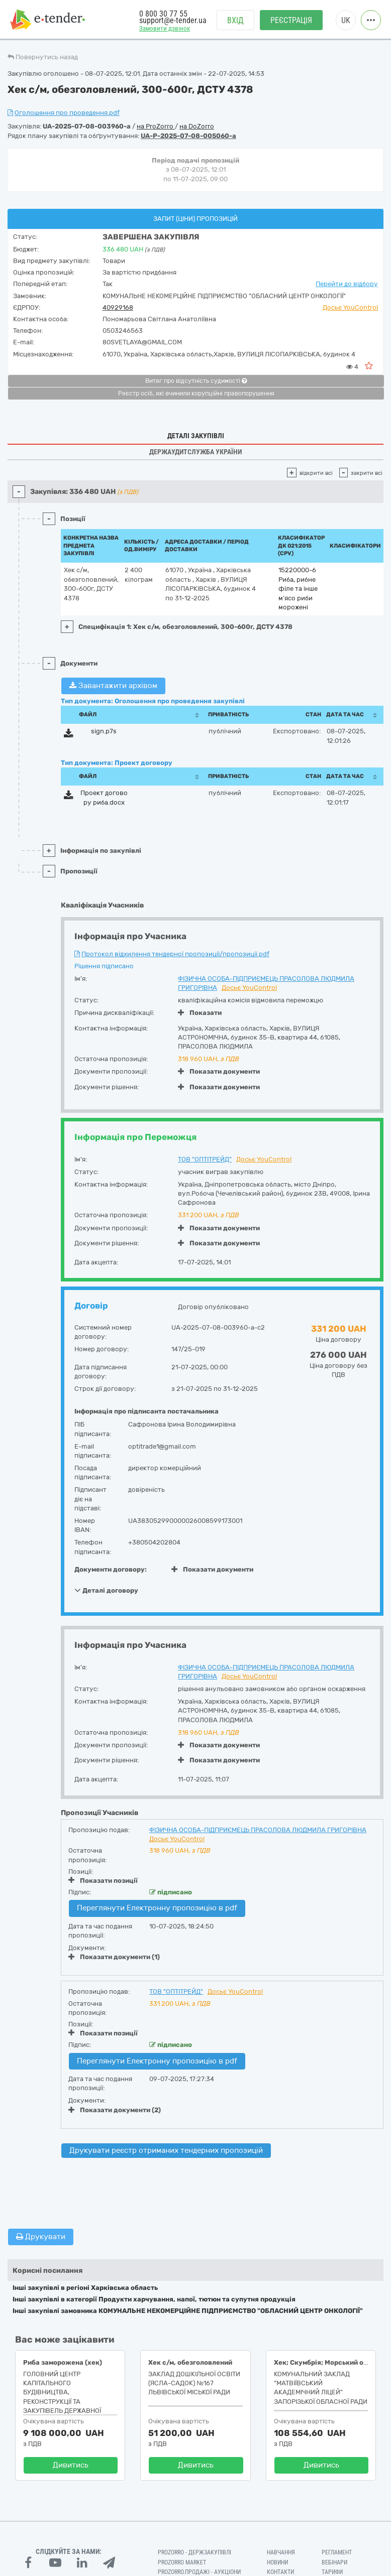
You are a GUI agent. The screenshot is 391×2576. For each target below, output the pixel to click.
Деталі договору (106, 1590)
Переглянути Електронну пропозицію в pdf (157, 1907)
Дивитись (70, 2465)
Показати (200, 1012)
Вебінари (334, 2562)
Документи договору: (110, 1569)
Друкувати (40, 2236)
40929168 (118, 307)
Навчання (281, 2552)
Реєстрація (291, 20)
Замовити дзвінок (164, 28)
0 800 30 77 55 (163, 14)
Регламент (337, 2552)
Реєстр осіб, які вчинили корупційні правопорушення (196, 393)
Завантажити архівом (113, 685)
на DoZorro (196, 126)
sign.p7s (104, 731)
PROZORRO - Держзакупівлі (194, 2552)
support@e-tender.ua (173, 20)
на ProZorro (156, 126)
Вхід (235, 20)
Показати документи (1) (114, 1957)
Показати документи (219, 1071)
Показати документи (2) (114, 2110)
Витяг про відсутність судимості (196, 380)
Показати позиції (103, 1880)
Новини (277, 2562)
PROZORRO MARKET (182, 2562)
